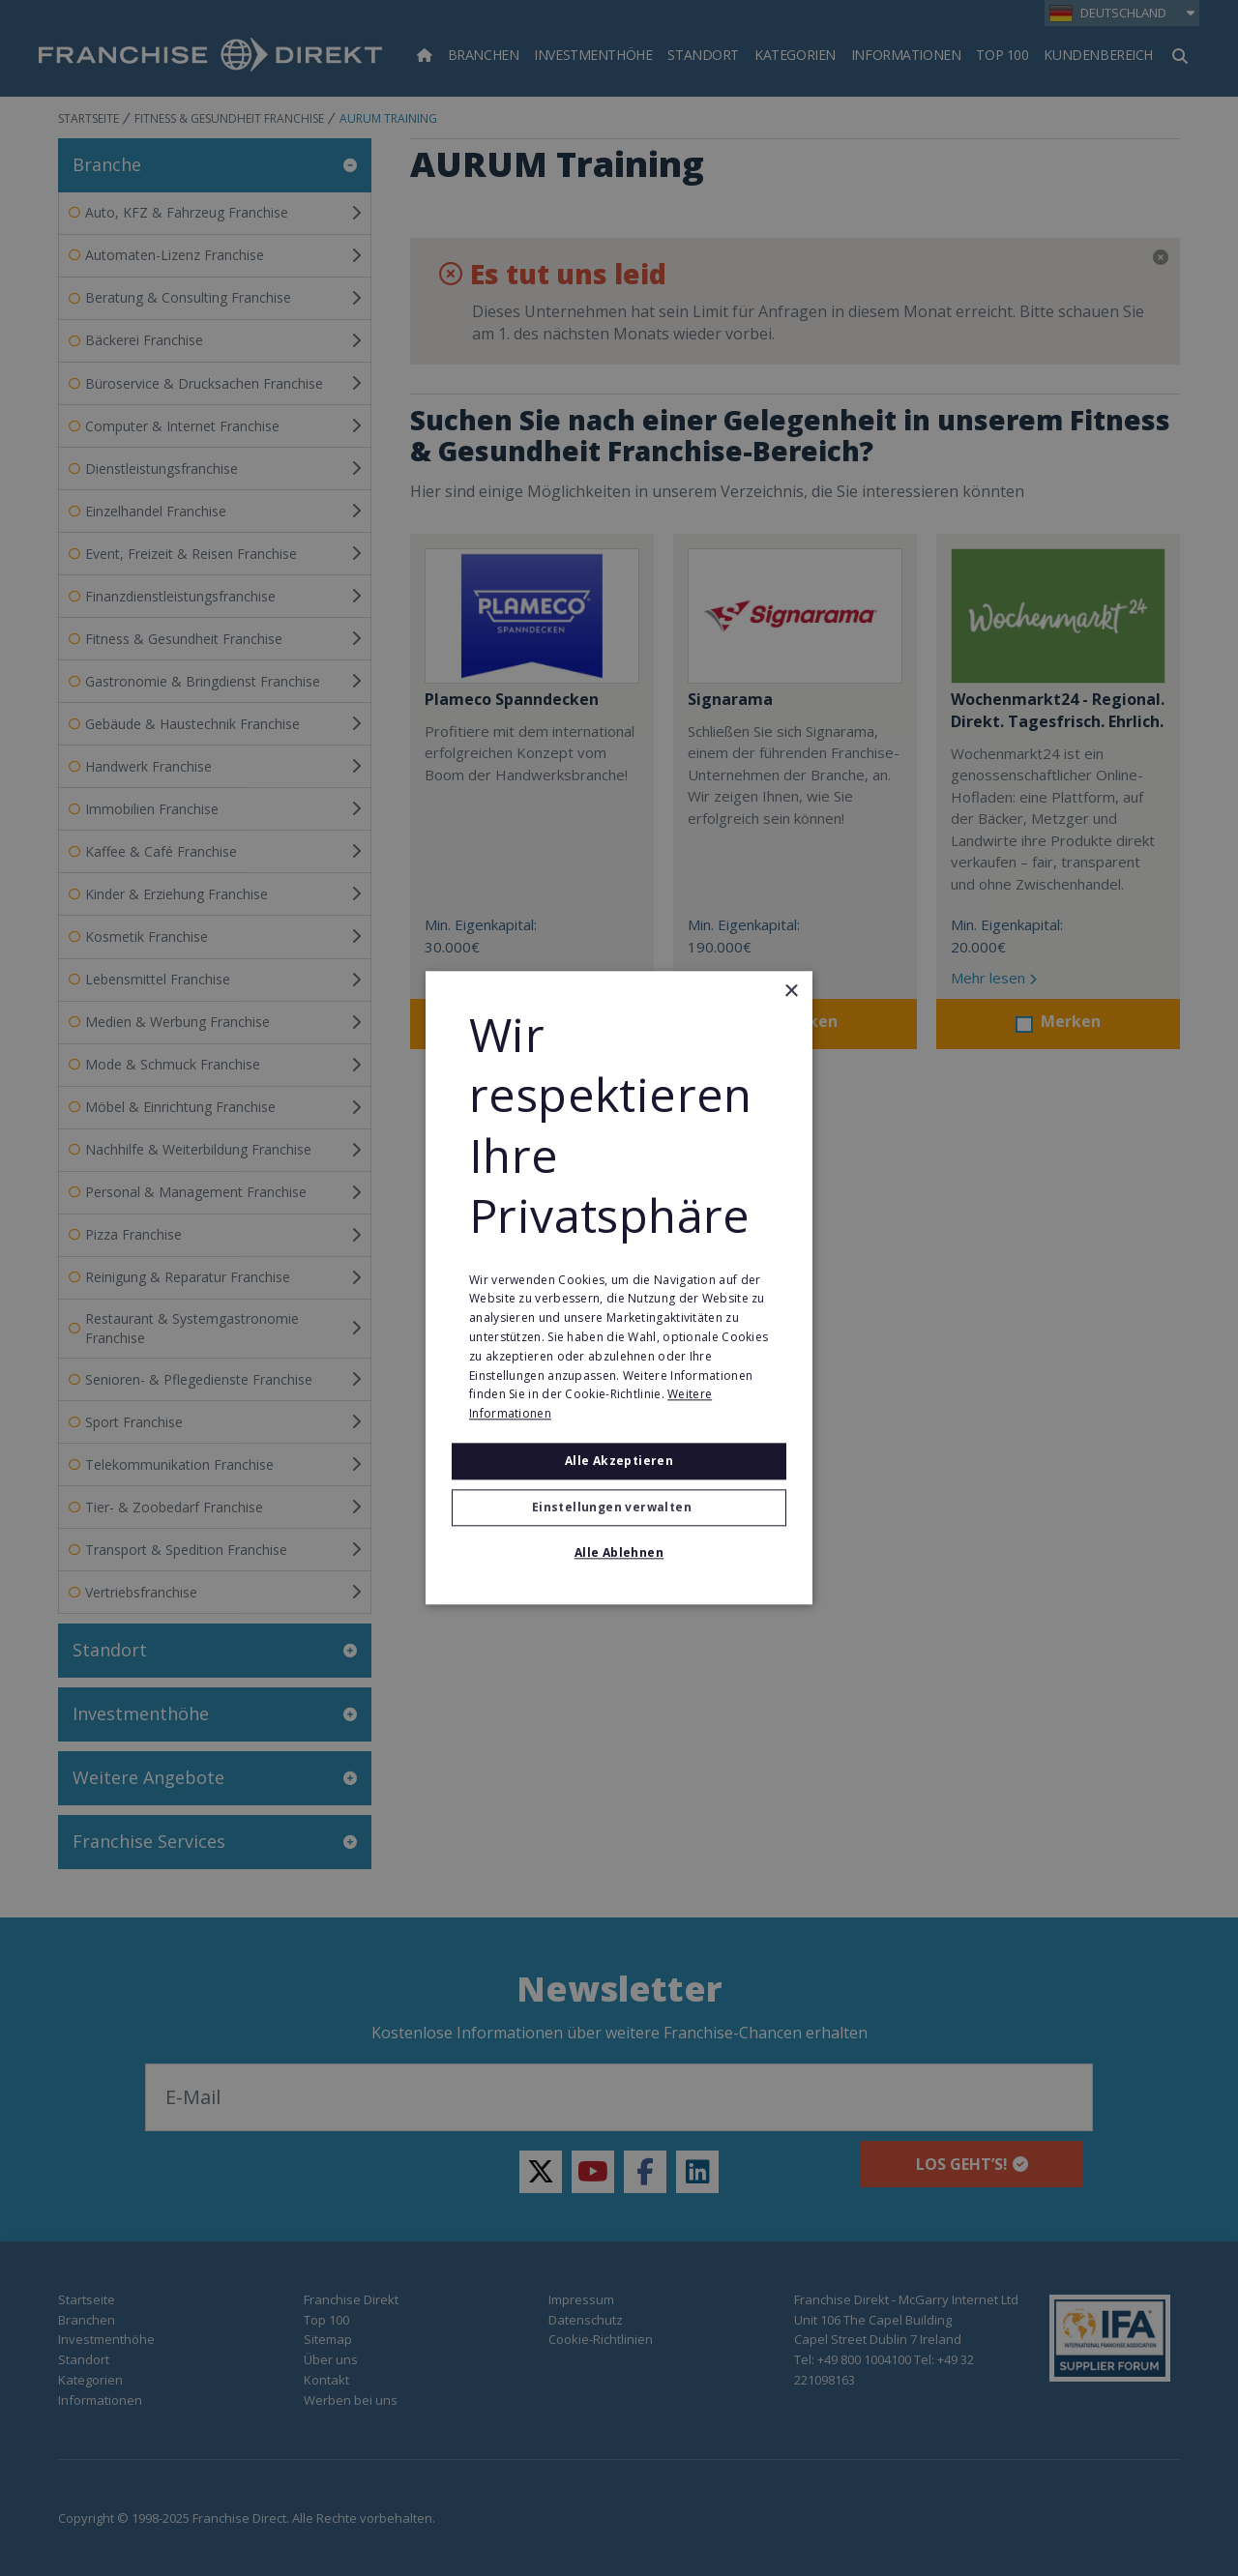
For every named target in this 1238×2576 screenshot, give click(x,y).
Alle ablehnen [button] (619, 1553)
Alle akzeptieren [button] (619, 1460)
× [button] (790, 991)
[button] (619, 1508)
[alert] (619, 1288)
